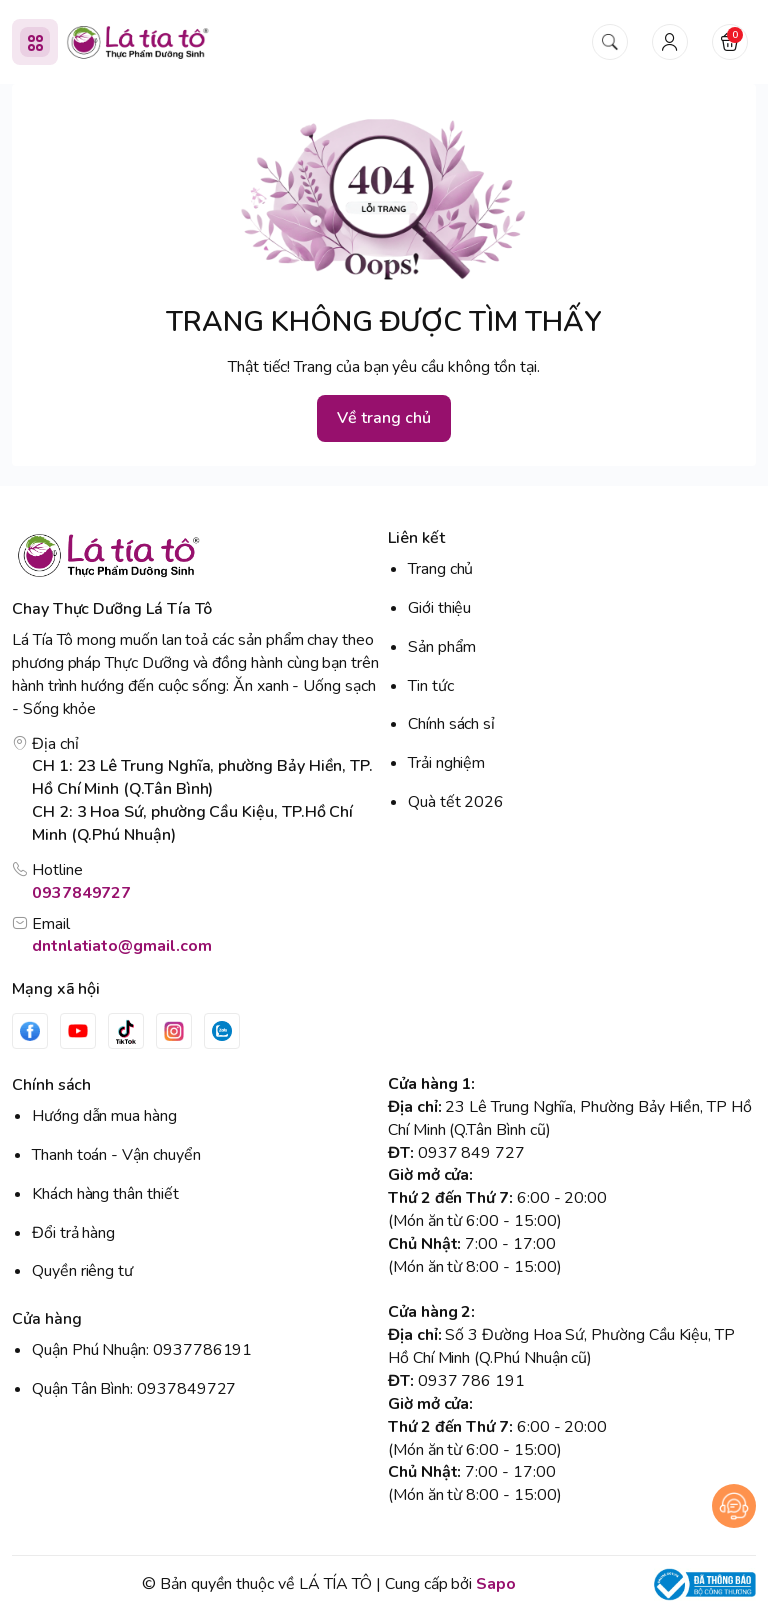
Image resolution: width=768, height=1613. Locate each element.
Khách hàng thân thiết (105, 1194)
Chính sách (51, 1085)
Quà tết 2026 (456, 802)
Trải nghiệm (446, 763)
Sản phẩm (442, 647)
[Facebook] (30, 1031)
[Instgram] (174, 1031)
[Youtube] (78, 1031)
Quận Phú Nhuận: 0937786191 (142, 1350)
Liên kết (416, 538)
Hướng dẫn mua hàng (104, 1116)
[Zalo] (222, 1031)
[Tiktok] (126, 1031)
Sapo (496, 1584)
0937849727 (81, 893)
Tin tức (431, 686)
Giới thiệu (439, 608)
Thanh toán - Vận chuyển (116, 1155)
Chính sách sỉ (451, 724)
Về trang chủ (383, 418)
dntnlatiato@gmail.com (122, 946)
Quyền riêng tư (82, 1271)
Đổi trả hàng (73, 1233)
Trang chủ (440, 569)
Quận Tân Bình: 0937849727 (134, 1389)
